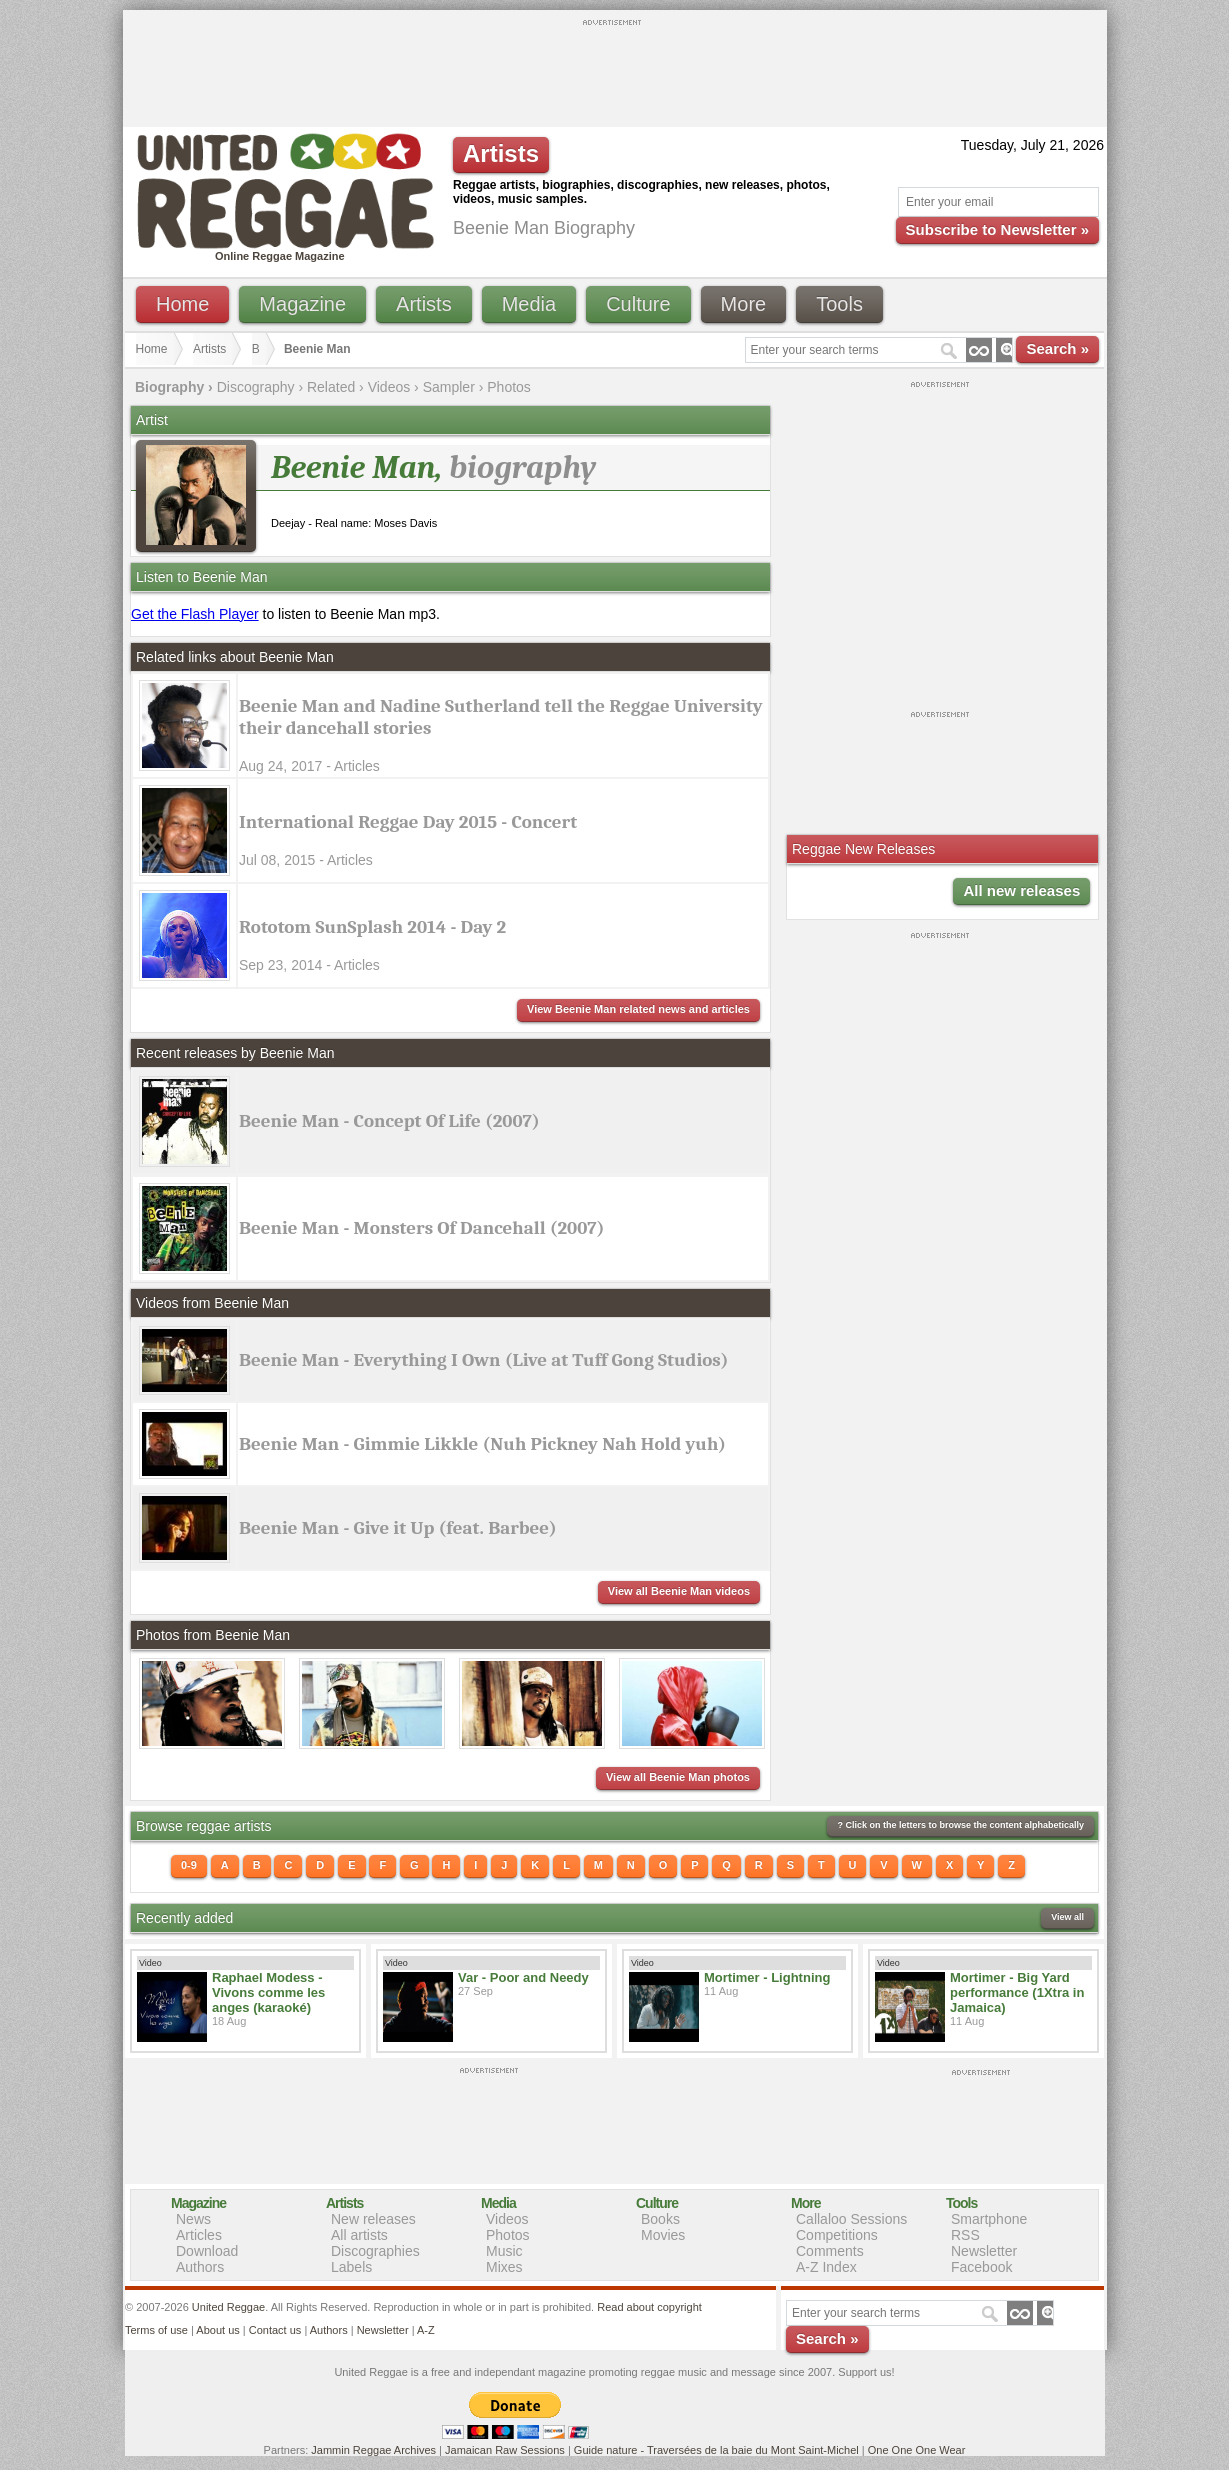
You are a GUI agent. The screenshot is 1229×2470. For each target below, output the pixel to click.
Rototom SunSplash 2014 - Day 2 (372, 927)
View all (1067, 1917)
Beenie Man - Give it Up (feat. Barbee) (398, 1528)
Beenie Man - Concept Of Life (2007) (389, 1121)
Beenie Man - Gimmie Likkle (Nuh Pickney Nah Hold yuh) (482, 1444)
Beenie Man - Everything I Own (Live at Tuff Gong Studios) (484, 1360)
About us (217, 2330)
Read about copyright (649, 2307)
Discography (256, 387)
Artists (424, 304)
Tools (839, 304)
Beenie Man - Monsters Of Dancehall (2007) (422, 1228)
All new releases (1021, 890)
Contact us (275, 2330)
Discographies (375, 2251)
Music (504, 2251)
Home (182, 304)
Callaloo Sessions (851, 2219)
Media (529, 304)
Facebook (981, 2267)
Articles (199, 2235)
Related (331, 387)
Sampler (449, 387)
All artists (359, 2235)
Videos (389, 387)
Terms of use (156, 2330)
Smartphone (989, 2219)
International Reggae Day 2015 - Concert (408, 822)
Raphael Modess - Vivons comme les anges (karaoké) (268, 1992)
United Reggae (228, 2307)
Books (660, 2219)
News (193, 2219)
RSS (965, 2235)
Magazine (302, 304)
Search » (1057, 348)
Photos (509, 387)
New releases (373, 2219)
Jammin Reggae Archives (373, 2450)
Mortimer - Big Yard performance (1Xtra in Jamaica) (1017, 1992)
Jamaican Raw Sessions (505, 2450)
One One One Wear (917, 2450)
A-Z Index (826, 2267)
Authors (200, 2267)
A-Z (426, 2330)
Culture (638, 304)
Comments (830, 2251)
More (744, 304)
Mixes (504, 2267)
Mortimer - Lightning (767, 1977)
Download (207, 2251)
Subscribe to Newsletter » (997, 229)
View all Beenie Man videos (679, 1591)
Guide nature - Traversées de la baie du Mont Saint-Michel (716, 2450)
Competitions (837, 2235)
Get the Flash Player (195, 614)
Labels (351, 2267)
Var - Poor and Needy (523, 1977)
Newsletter (984, 2251)
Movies (663, 2235)
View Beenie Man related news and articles (638, 1009)
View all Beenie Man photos (678, 1777)
